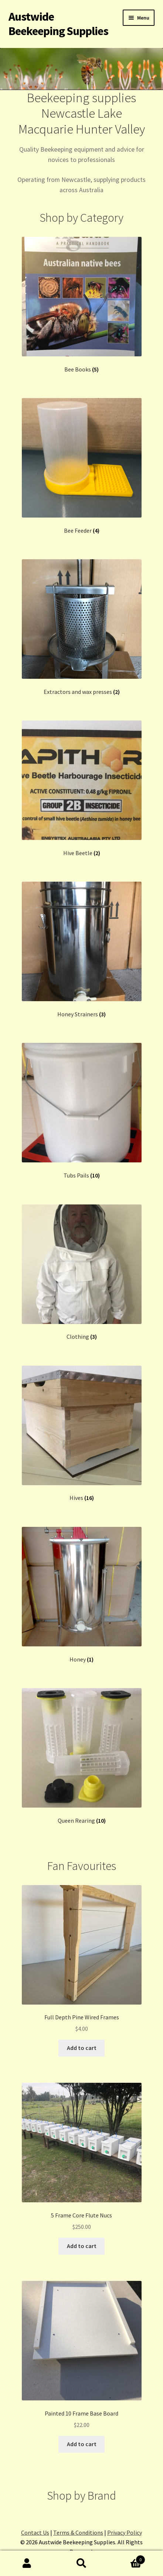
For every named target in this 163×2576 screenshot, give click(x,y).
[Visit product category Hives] (82, 1434)
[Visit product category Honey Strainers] (82, 950)
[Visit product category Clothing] (82, 1272)
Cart (127, 2558)
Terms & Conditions (78, 2532)
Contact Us (35, 2532)
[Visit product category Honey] (82, 1595)
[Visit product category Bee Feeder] (82, 466)
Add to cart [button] (81, 2047)
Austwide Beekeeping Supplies (58, 23)
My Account (27, 2563)
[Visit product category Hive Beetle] (82, 788)
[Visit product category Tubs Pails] (82, 1111)
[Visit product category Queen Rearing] (82, 1756)
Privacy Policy (124, 2532)
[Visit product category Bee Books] (82, 305)
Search (81, 2563)
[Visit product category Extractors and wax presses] (82, 627)
